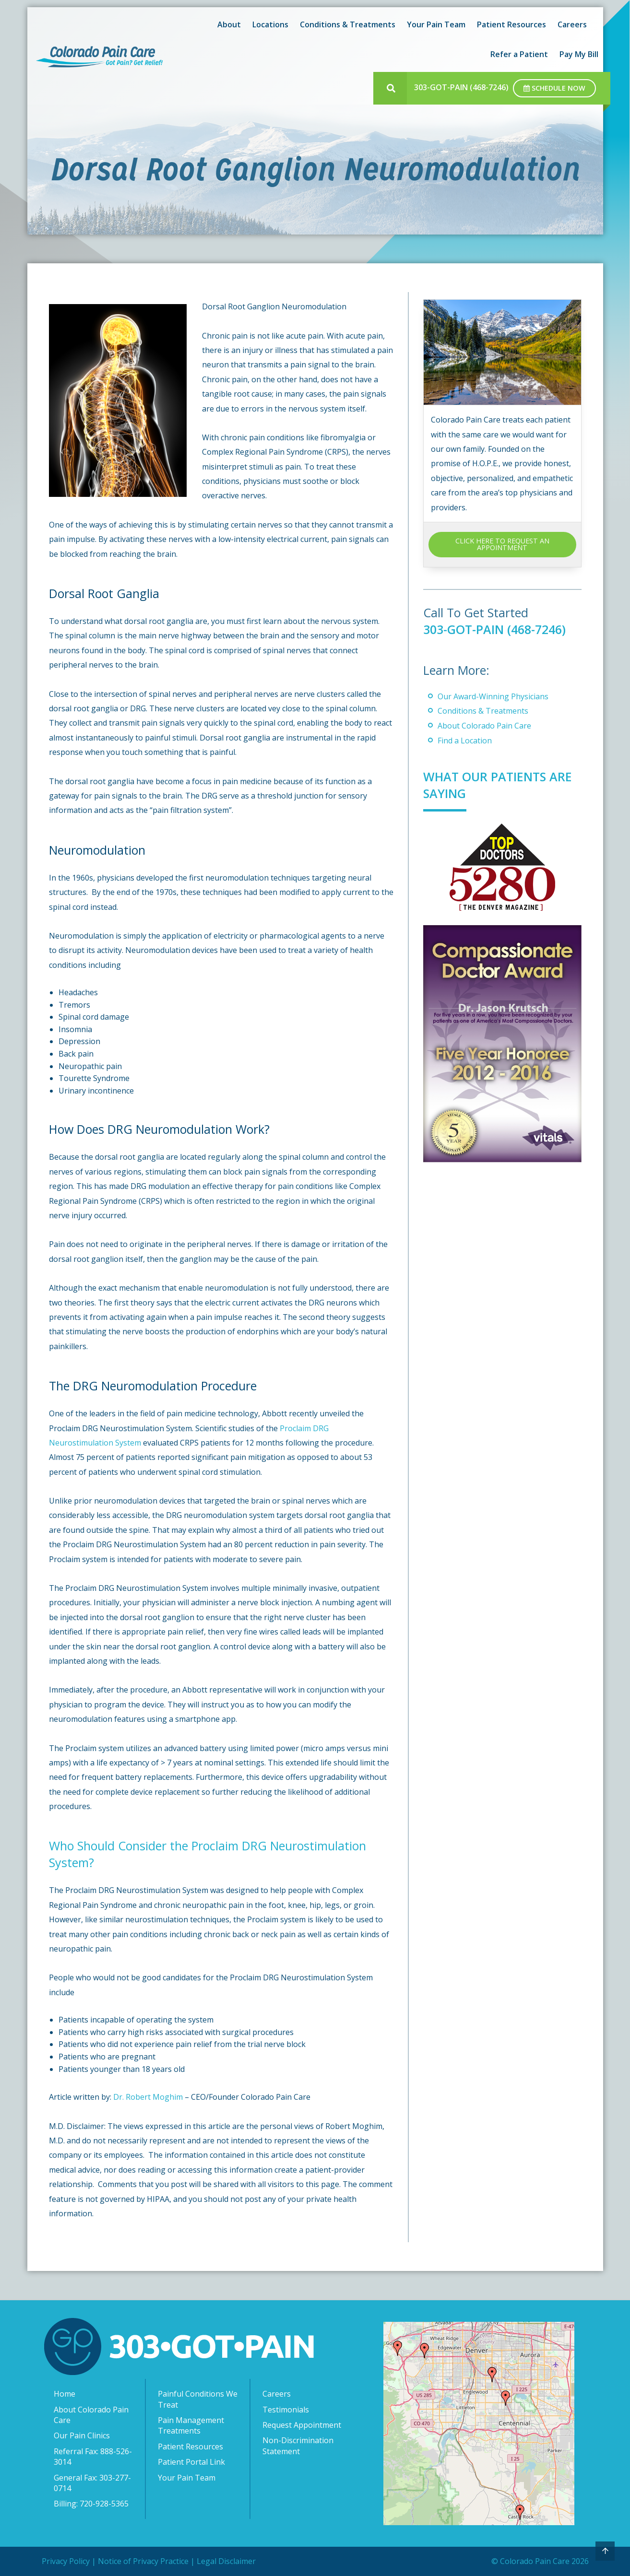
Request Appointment (301, 2425)
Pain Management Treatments (191, 2425)
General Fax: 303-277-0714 (92, 2483)
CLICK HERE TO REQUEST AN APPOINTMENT (502, 544)
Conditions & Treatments (347, 24)
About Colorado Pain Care (484, 725)
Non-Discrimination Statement (297, 2445)
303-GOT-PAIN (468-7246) (461, 87)
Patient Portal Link (191, 2462)
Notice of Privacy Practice (143, 2561)
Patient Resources (511, 24)
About (229, 24)
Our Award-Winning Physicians (493, 696)
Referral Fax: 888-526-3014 (93, 2456)
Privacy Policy (66, 2561)
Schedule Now (554, 88)
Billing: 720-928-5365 (91, 2503)
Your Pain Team (436, 24)
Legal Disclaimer (226, 2561)
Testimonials (285, 2409)
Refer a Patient (519, 54)
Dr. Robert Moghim (148, 2097)
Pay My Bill (578, 54)
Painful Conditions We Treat (198, 2399)
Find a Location (465, 740)
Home (64, 2393)
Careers (572, 24)
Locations (270, 24)
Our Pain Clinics (82, 2435)
